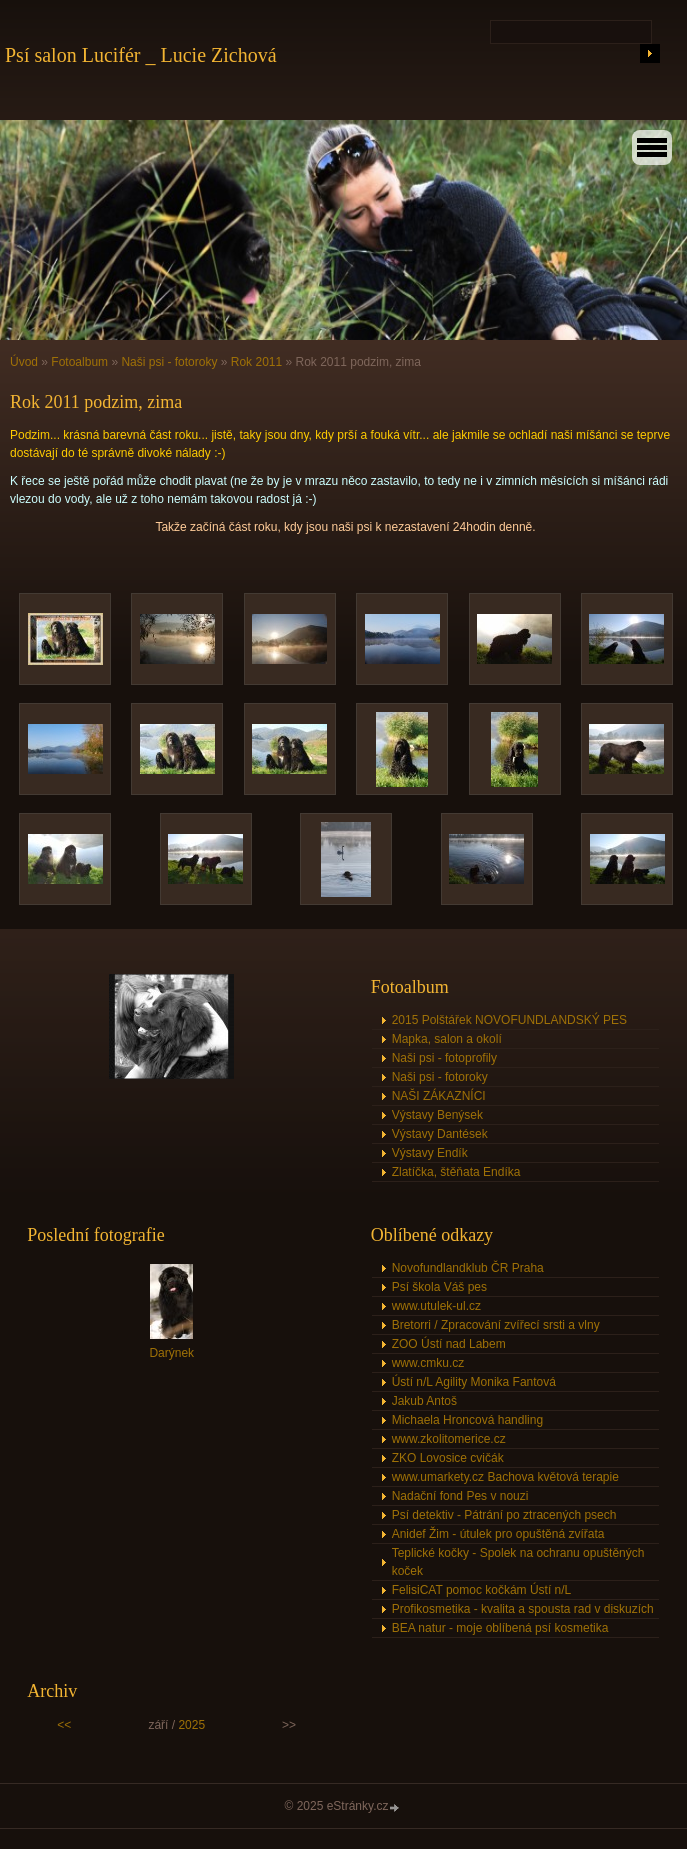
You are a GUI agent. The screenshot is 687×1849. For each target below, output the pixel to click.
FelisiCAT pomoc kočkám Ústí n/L (482, 1590)
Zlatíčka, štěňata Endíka (456, 1172)
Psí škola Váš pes (439, 1287)
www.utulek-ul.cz (436, 1306)
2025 (191, 1725)
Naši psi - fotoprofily (444, 1058)
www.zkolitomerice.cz (449, 1439)
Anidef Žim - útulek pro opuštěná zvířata (498, 1534)
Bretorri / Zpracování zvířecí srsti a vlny (496, 1325)
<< (64, 1725)
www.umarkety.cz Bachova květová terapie (505, 1477)
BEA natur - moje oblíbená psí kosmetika (500, 1628)
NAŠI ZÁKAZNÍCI (439, 1096)
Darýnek (171, 1353)
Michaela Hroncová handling (467, 1420)
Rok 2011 (256, 362)
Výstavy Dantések (440, 1134)
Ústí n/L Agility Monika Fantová (474, 1382)
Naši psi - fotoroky (169, 362)
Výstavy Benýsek (437, 1115)
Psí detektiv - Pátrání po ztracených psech (504, 1515)
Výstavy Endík (430, 1153)
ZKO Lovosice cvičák (448, 1458)
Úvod (24, 362)
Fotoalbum (79, 362)
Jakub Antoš (424, 1401)
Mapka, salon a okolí (447, 1039)
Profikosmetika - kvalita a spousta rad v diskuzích (523, 1609)
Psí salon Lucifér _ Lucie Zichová (141, 55)
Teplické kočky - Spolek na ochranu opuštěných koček (518, 1562)
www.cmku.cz (428, 1363)
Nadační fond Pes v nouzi (460, 1496)
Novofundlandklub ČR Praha (468, 1268)
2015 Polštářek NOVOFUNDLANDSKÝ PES (509, 1020)
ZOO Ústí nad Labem (449, 1344)
